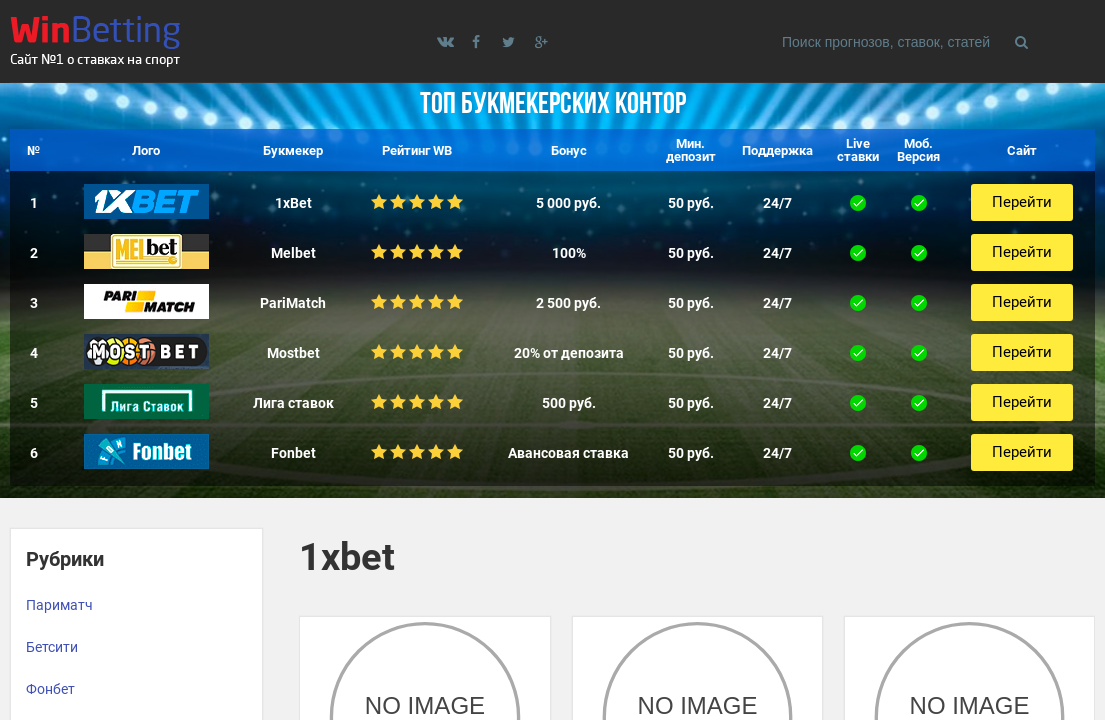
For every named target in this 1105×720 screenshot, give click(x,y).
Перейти (1022, 202)
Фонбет (50, 689)
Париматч (59, 605)
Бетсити (52, 647)
